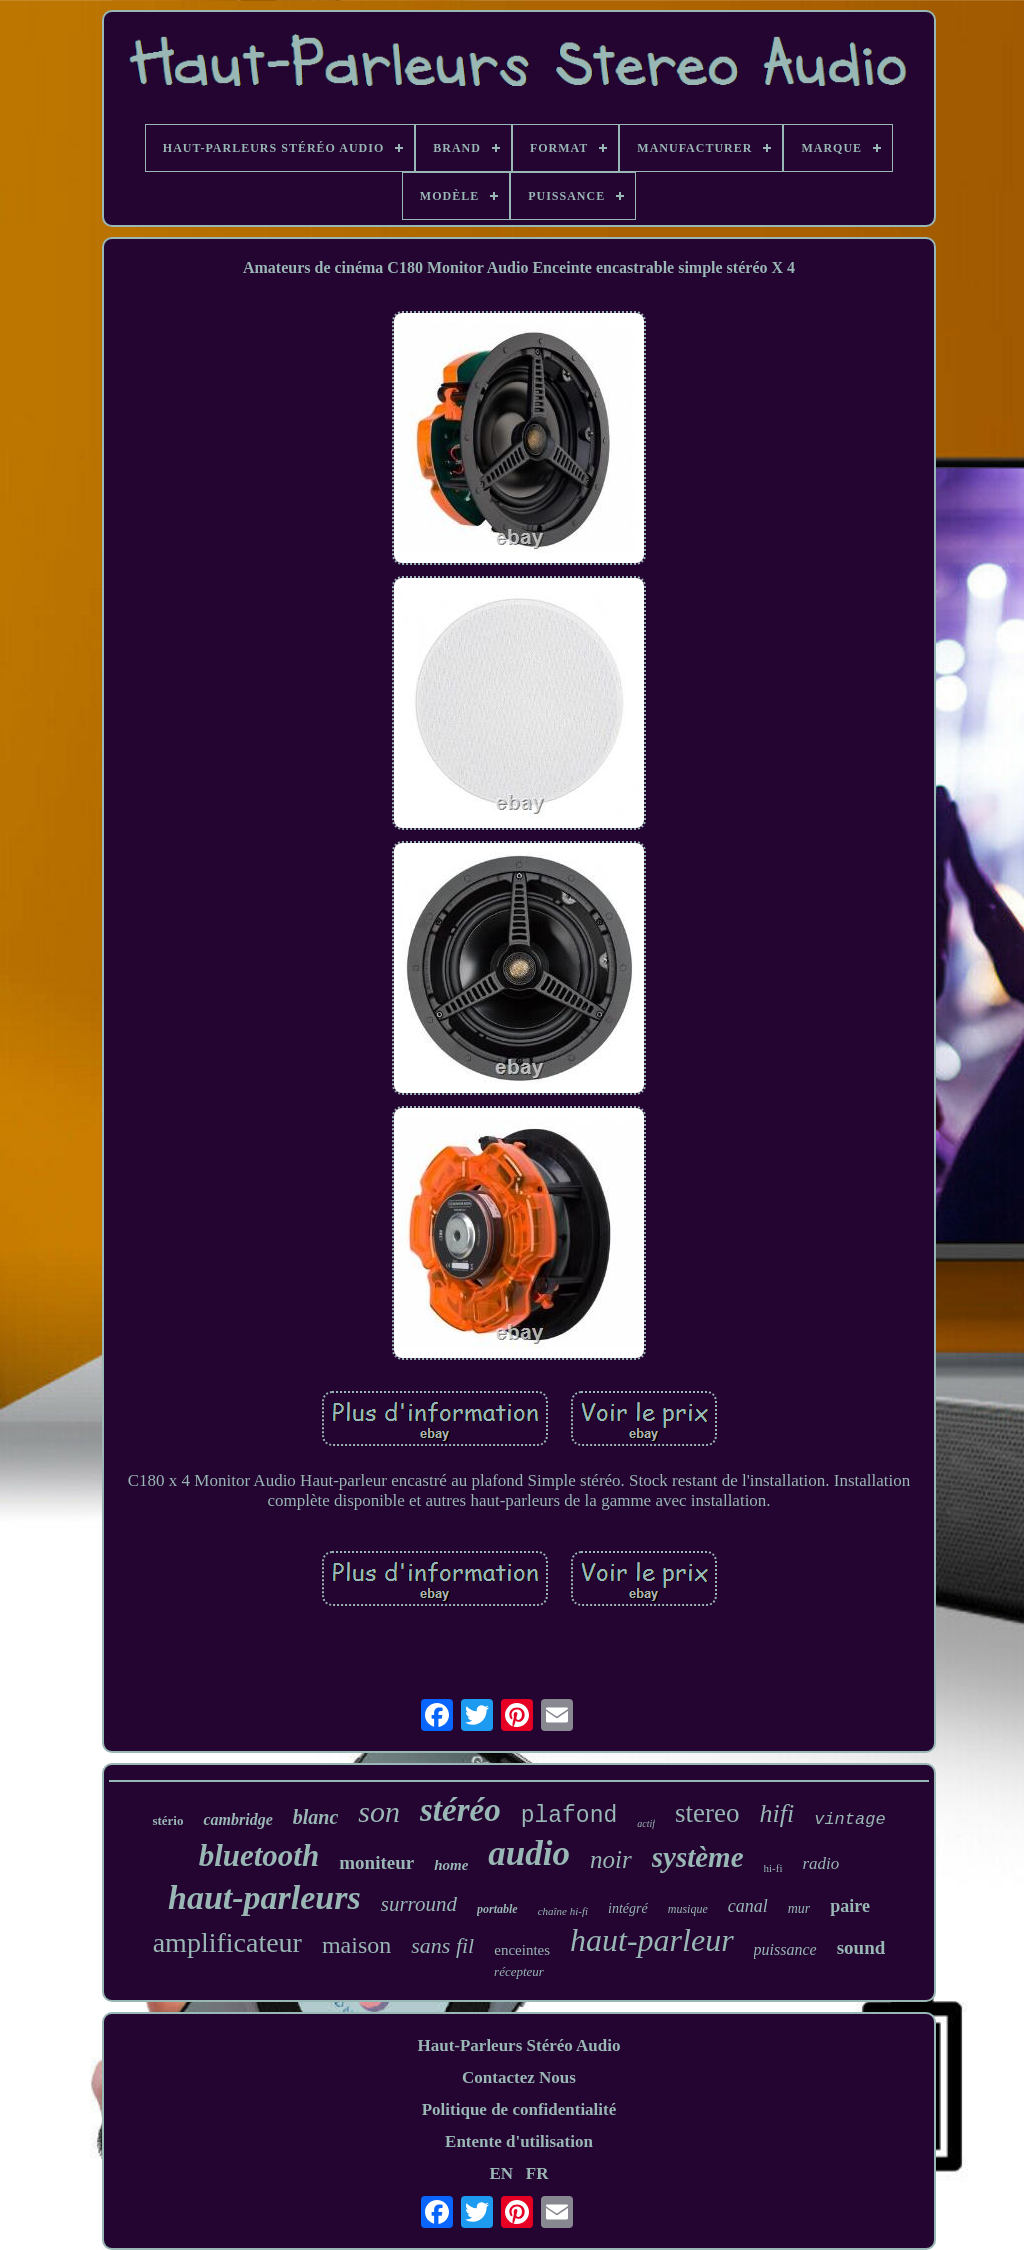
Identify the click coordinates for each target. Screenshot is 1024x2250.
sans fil (442, 1945)
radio (821, 1863)
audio (529, 1853)
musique (688, 1909)
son (379, 1811)
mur (799, 1908)
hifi (777, 1813)
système (698, 1857)
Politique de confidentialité (519, 2109)
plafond (569, 1816)
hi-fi (773, 1868)
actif (646, 1823)
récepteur (519, 1971)
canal (748, 1906)
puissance (785, 1949)
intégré (628, 1908)
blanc (316, 1817)
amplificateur (227, 1942)
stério (167, 1820)
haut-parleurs (264, 1897)
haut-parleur (652, 1940)
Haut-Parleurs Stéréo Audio (518, 2045)
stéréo (460, 1810)
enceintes (522, 1950)
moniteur (376, 1862)
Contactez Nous (519, 2077)
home (451, 1865)
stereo (707, 1813)
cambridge (237, 1819)
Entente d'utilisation (519, 2141)
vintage (849, 1819)
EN (501, 2173)
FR (537, 2173)
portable (497, 1909)
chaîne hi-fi (563, 1911)
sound (861, 1947)
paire (850, 1906)
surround (419, 1904)
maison (356, 1945)
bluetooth (259, 1855)
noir (611, 1859)
